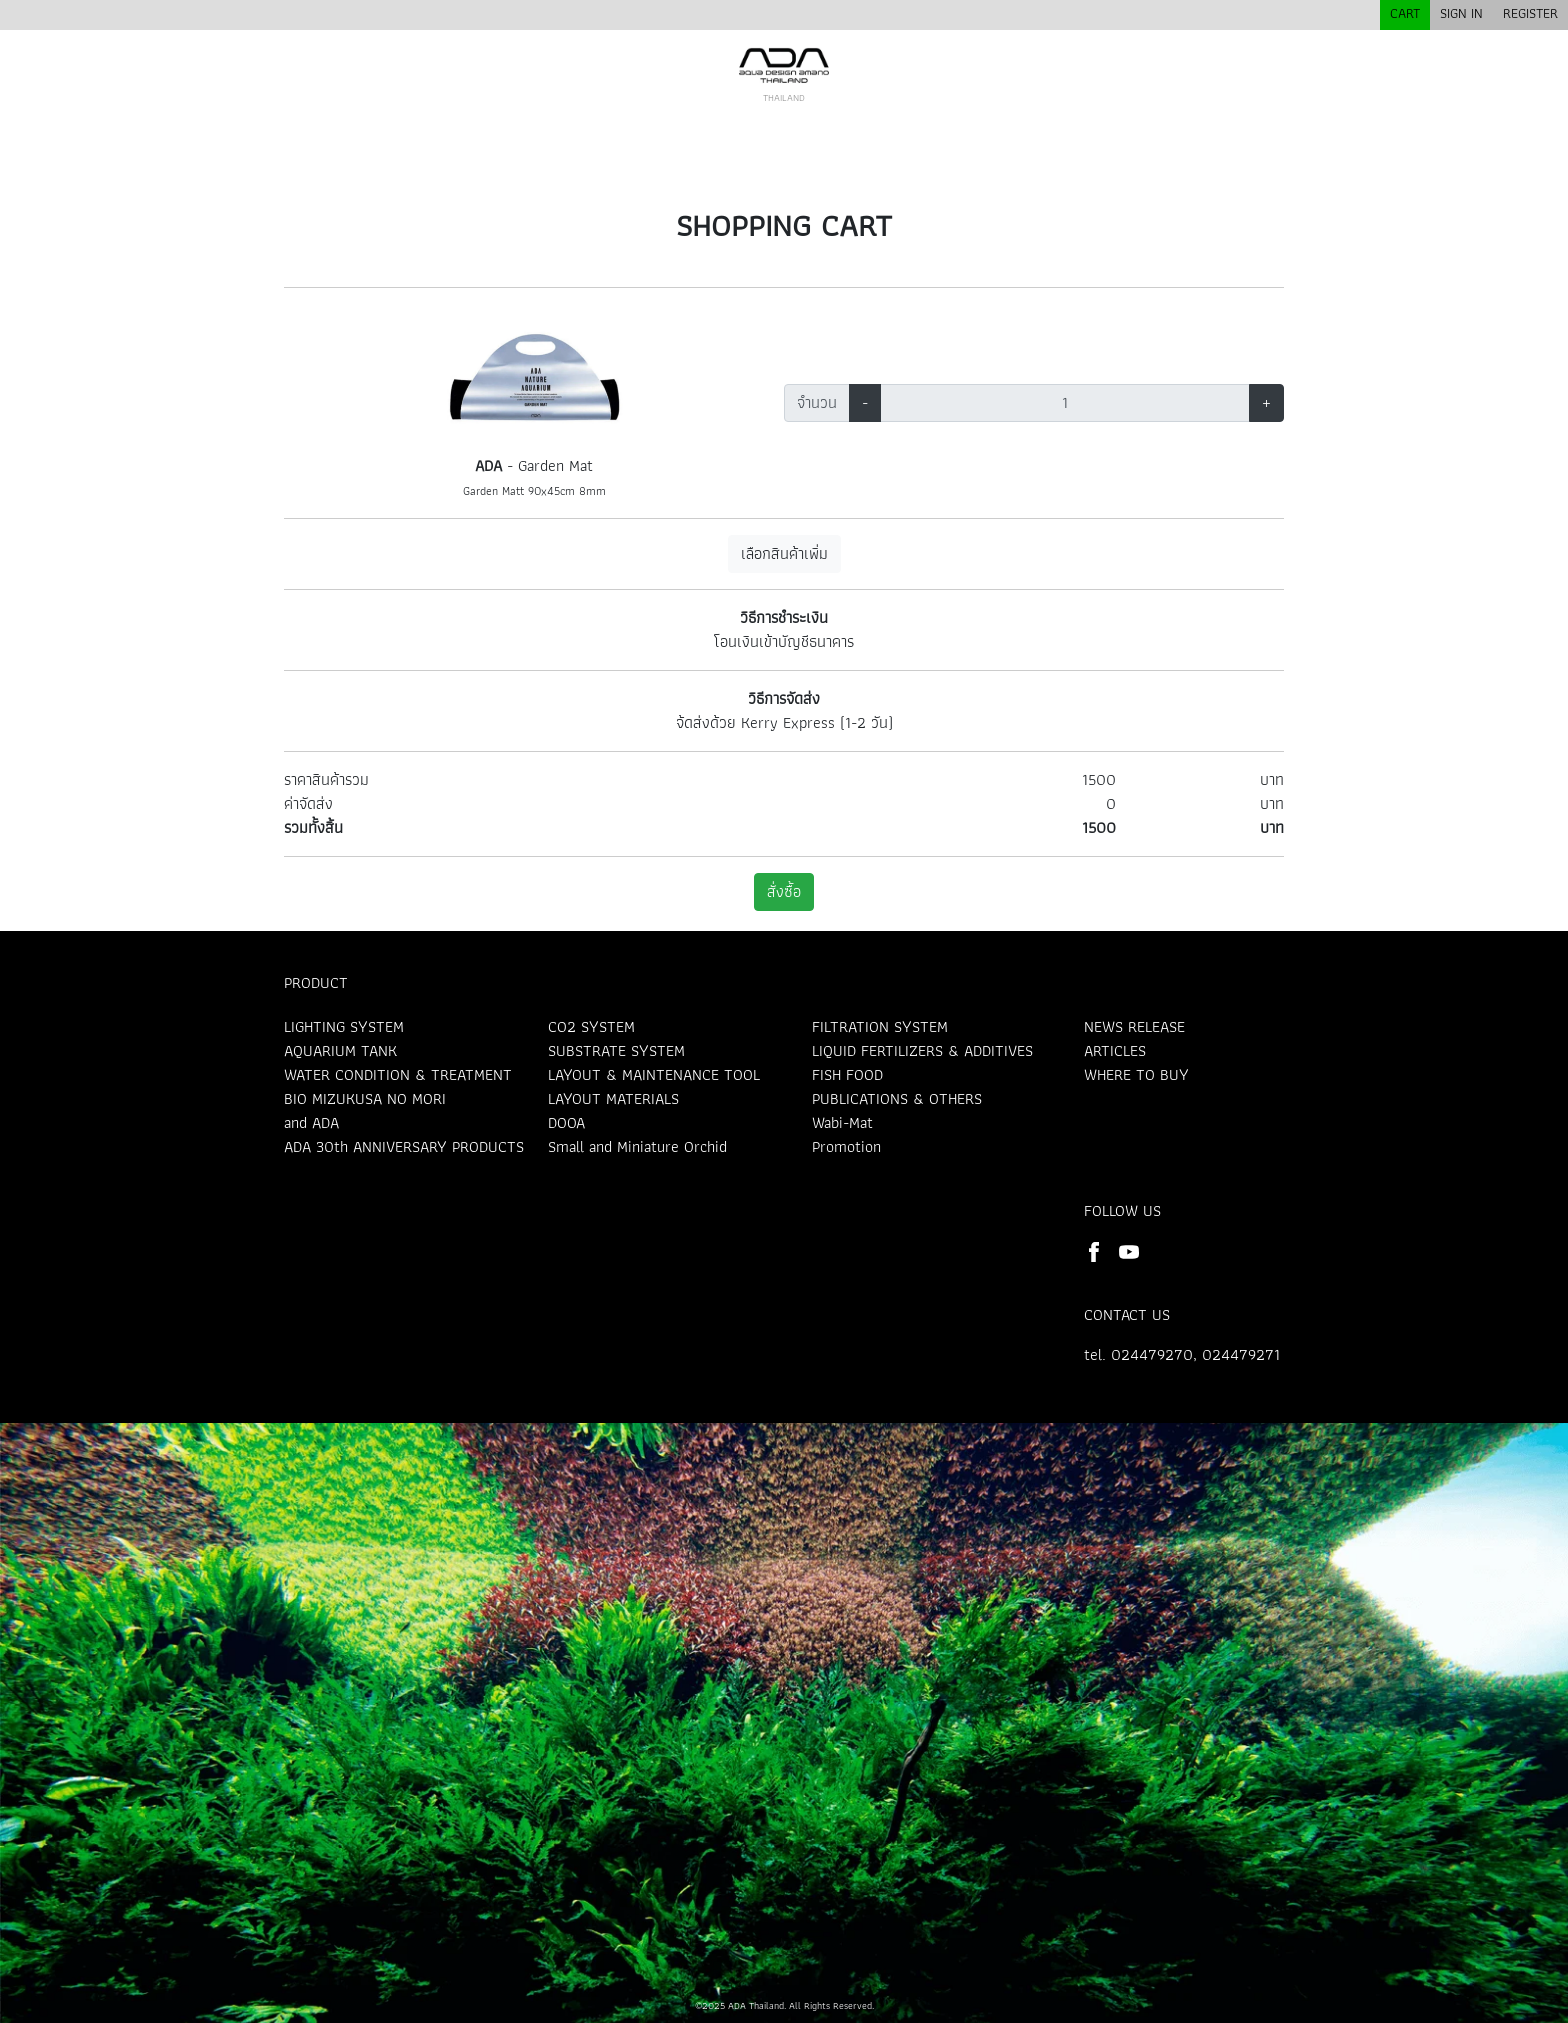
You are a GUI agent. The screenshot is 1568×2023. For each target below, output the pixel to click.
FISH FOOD (847, 1074)
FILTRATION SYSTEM (880, 1026)
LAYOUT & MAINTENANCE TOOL (654, 1074)
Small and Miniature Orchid (637, 1146)
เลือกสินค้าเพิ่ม (784, 553)
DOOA (566, 1122)
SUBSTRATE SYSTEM (616, 1050)
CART (1405, 13)
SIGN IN (1461, 13)
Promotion (846, 1146)
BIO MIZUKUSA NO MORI (365, 1098)
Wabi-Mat (842, 1122)
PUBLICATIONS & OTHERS (897, 1098)
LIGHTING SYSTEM (344, 1026)
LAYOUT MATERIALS (613, 1098)
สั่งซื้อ (784, 891)
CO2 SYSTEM (591, 1026)
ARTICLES (1115, 1050)
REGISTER (1530, 13)
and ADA (311, 1122)
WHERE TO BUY (1136, 1074)
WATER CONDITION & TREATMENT (398, 1074)
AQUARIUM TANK (340, 1050)
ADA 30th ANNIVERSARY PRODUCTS (404, 1146)
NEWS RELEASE (1134, 1026)
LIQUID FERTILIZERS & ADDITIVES (922, 1050)
